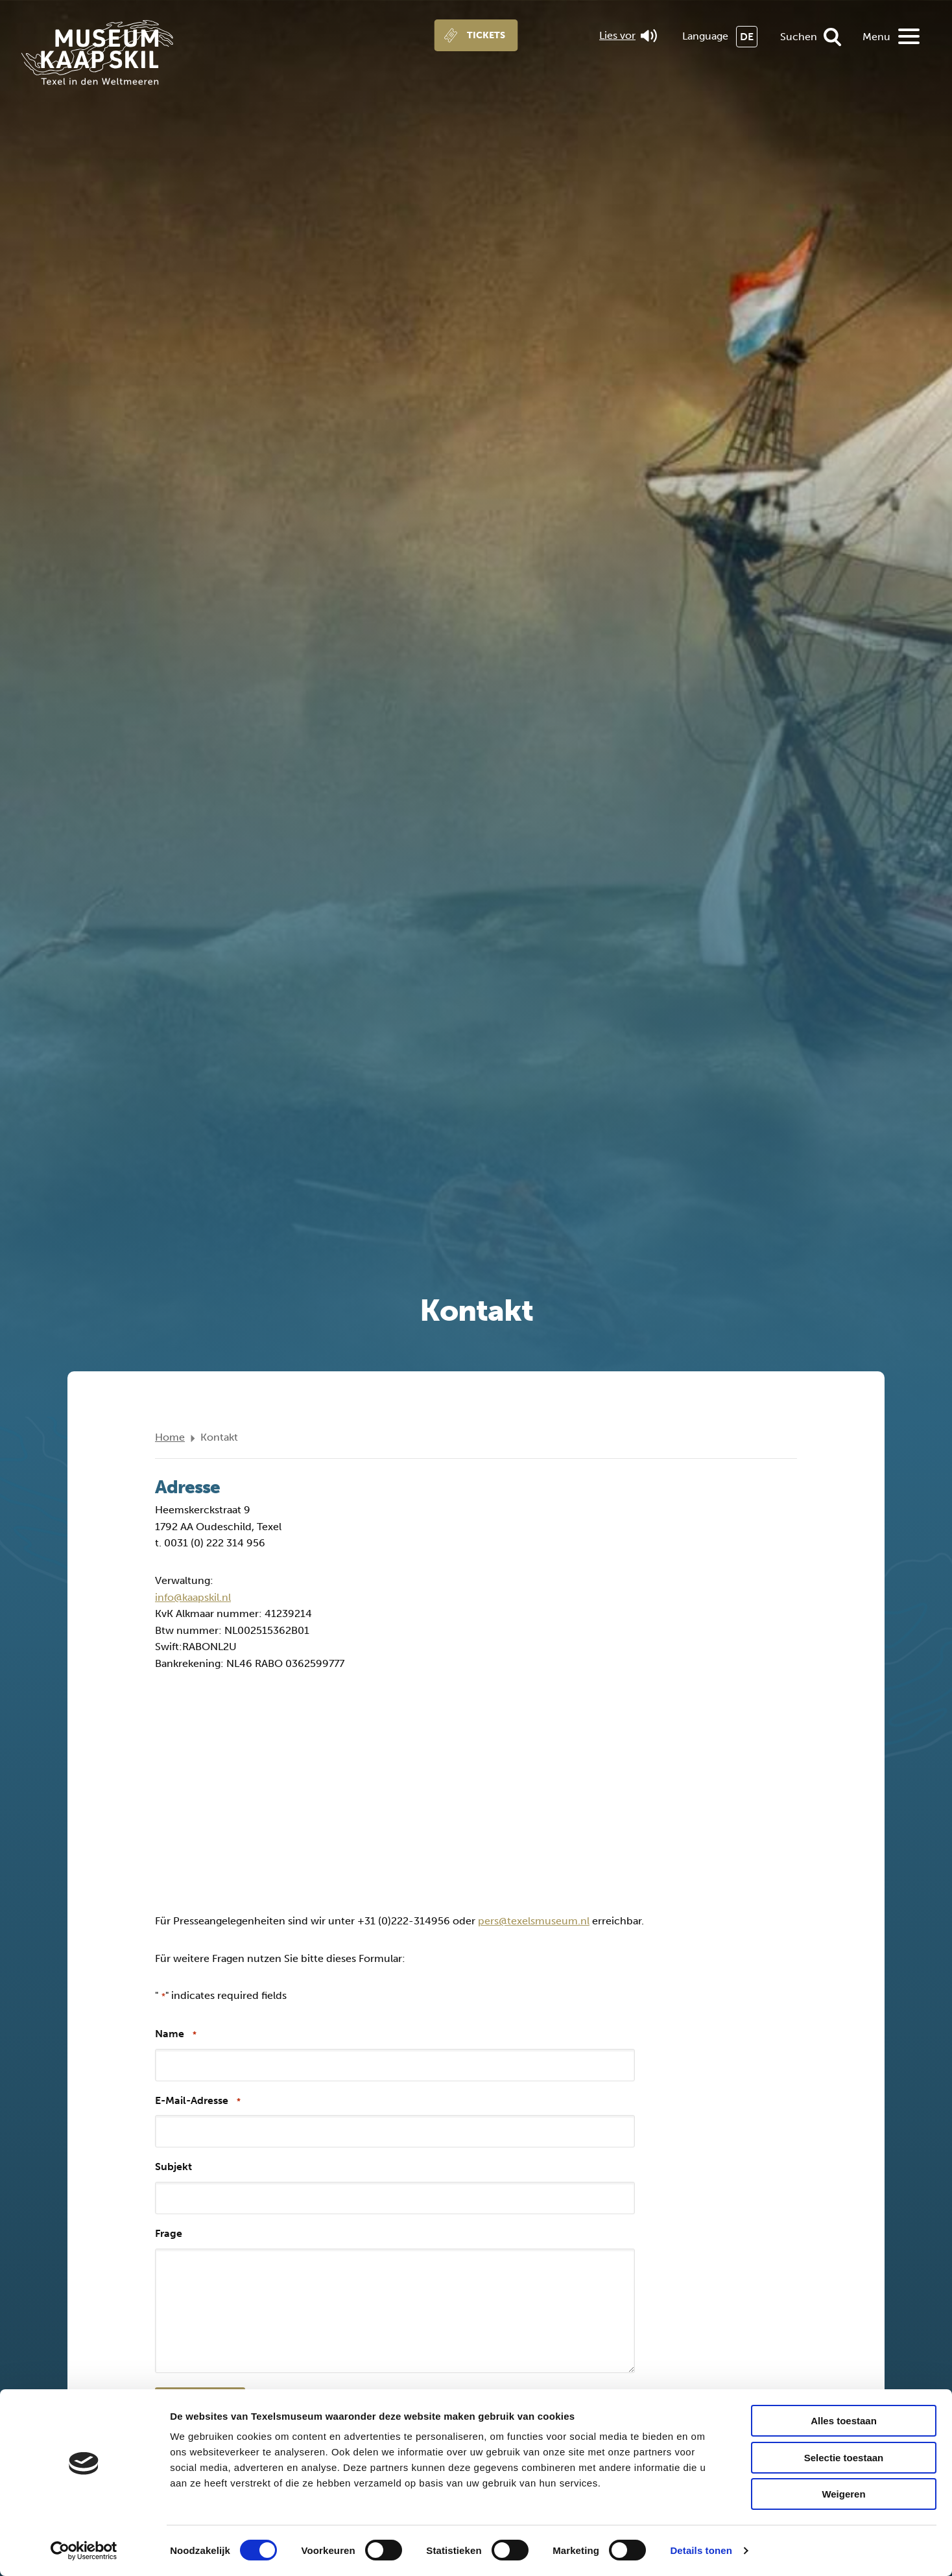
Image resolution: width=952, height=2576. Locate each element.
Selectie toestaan (844, 2457)
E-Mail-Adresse (198, 2101)
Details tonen (701, 2550)
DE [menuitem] (747, 36)
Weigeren (843, 2493)
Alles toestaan (844, 2420)
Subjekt (173, 2166)
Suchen (798, 36)
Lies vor (628, 35)
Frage (168, 2233)
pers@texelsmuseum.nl (533, 1921)
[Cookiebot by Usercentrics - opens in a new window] (84, 2550)
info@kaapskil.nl (193, 1597)
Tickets (486, 35)
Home (170, 1437)
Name (175, 2034)
